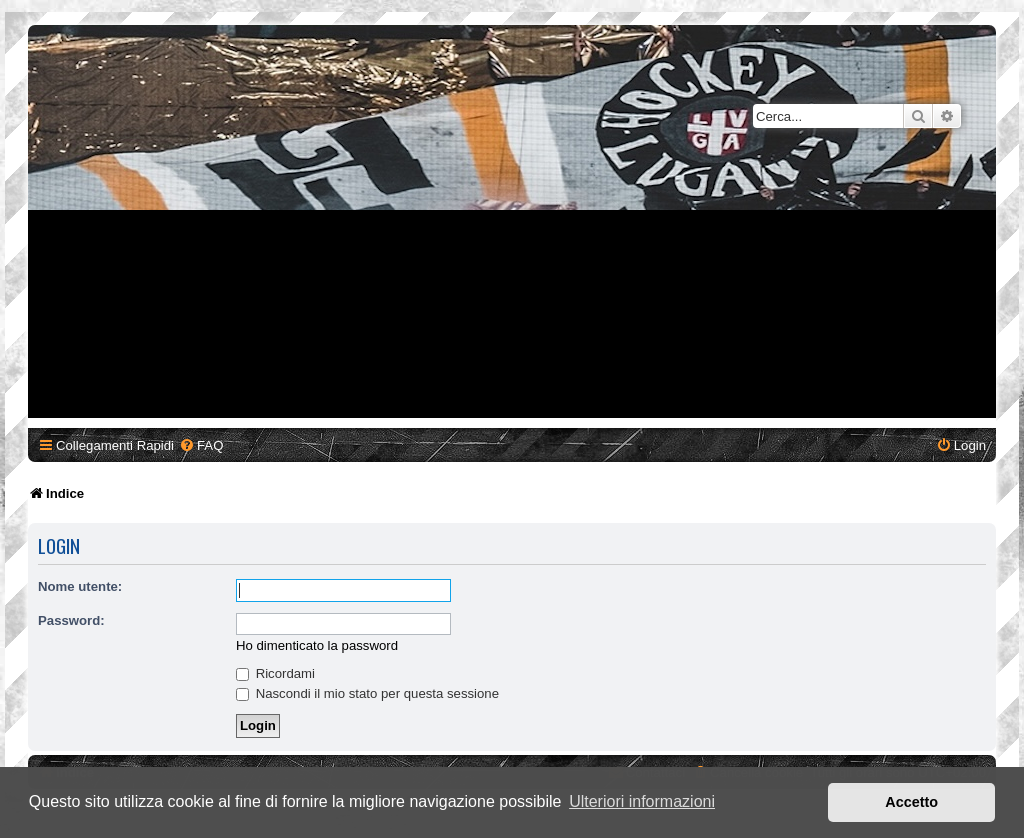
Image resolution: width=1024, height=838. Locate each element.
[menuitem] (201, 445)
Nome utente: (80, 586)
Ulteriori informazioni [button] (642, 801)
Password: (71, 620)
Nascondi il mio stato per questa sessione (367, 693)
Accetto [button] (911, 802)
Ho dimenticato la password (317, 645)
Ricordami (275, 673)
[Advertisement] (515, 278)
